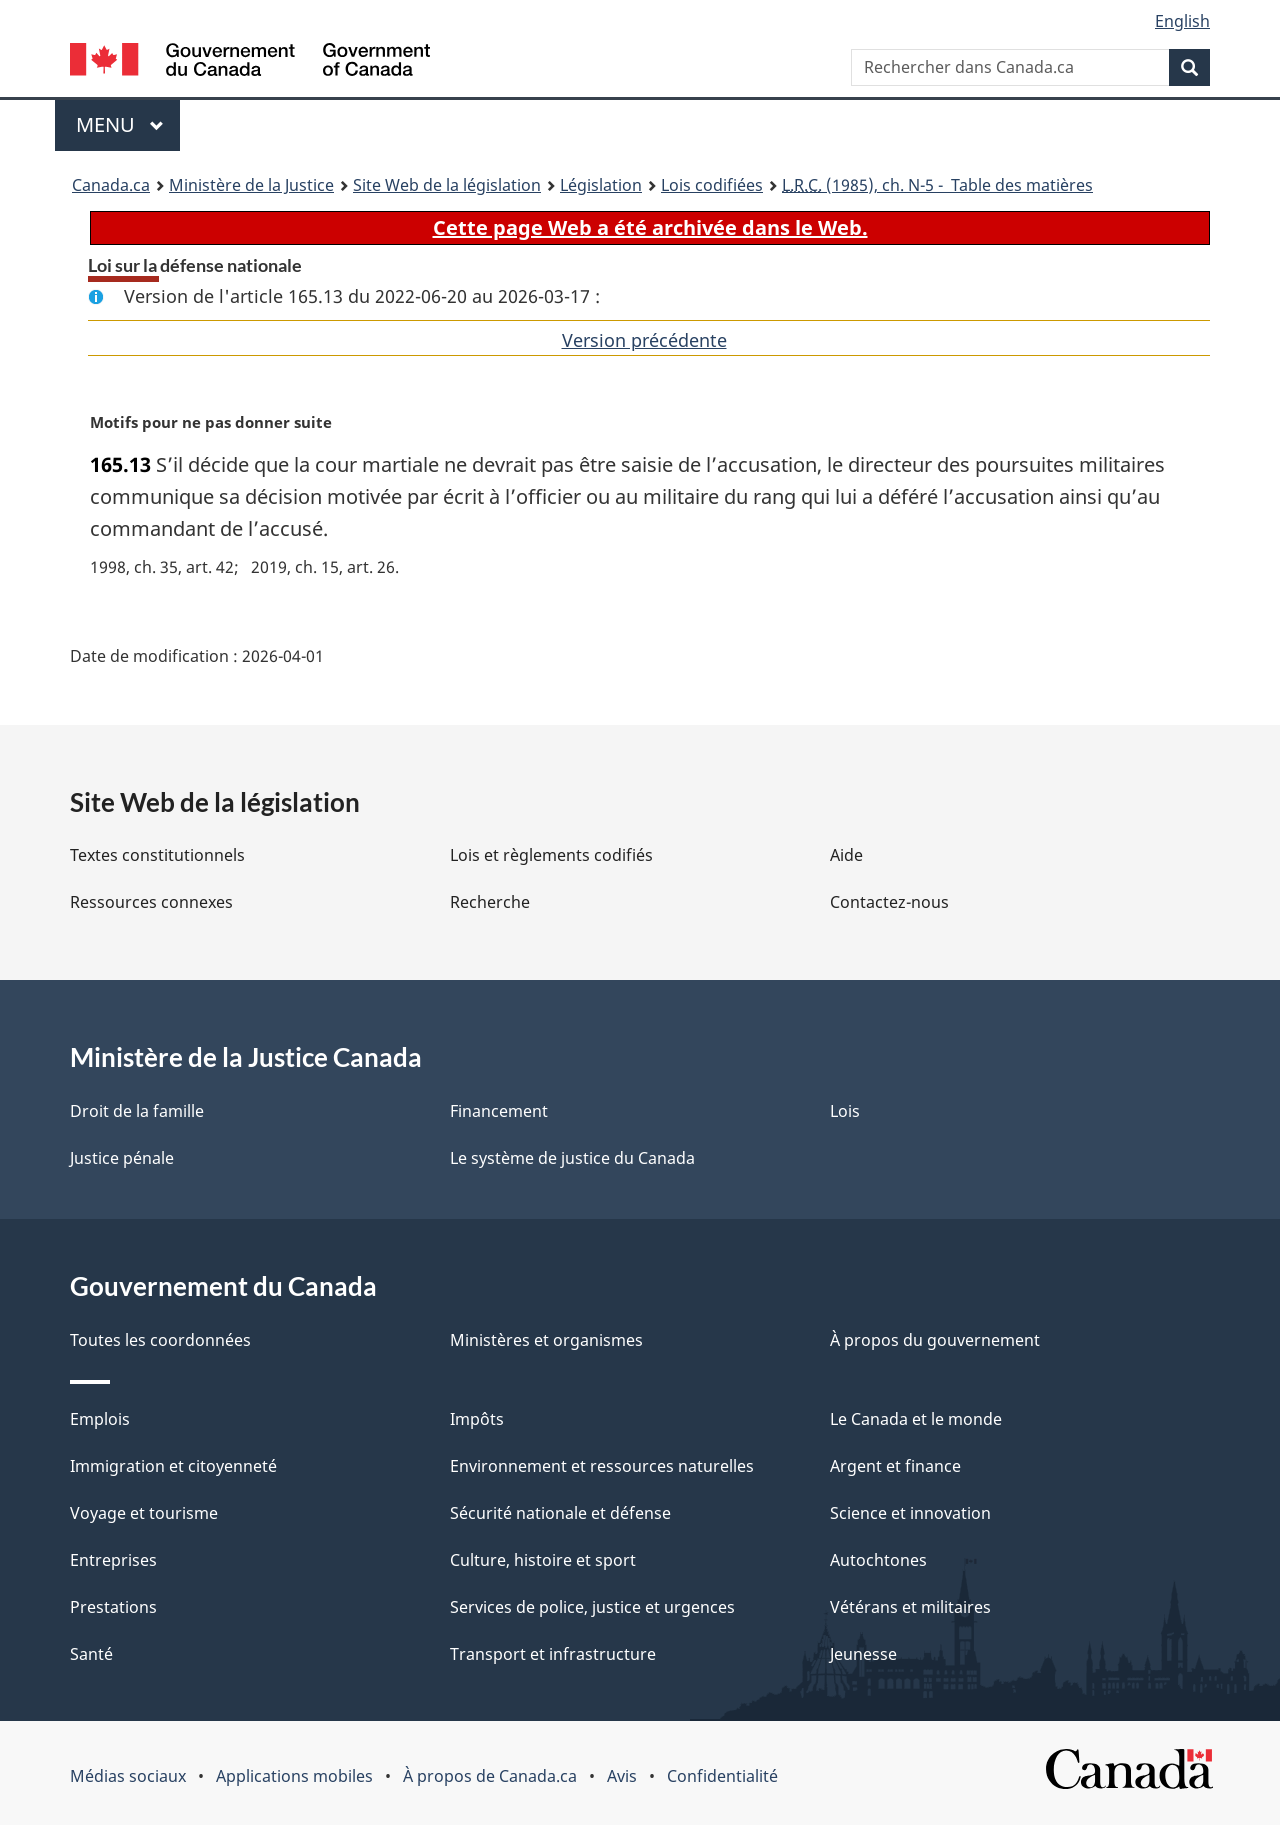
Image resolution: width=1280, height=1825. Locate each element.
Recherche (490, 902)
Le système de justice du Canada (572, 1158)
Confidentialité (722, 1776)
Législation (601, 185)
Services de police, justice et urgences (592, 1607)
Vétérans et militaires (910, 1607)
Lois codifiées (712, 185)
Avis (622, 1776)
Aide (846, 855)
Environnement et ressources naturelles (602, 1466)
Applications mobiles (294, 1776)
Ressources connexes (151, 902)
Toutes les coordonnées (160, 1340)
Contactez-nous (889, 902)
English (1182, 21)
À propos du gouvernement (935, 1340)
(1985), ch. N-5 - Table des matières (937, 185)
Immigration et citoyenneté (173, 1466)
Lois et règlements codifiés (551, 855)
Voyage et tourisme (144, 1513)
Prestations (113, 1607)
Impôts (477, 1419)
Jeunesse (863, 1654)
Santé (91, 1654)
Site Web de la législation (447, 185)
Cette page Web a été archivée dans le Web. (650, 227)
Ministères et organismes (546, 1340)
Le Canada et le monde (916, 1419)
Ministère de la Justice (251, 185)
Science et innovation (910, 1513)
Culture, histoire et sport (543, 1560)
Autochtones (878, 1560)
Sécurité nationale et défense (560, 1513)
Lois (845, 1111)
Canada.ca (111, 185)
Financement (499, 1111)
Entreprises (113, 1560)
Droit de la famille (137, 1111)
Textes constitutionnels (157, 855)
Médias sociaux (128, 1776)
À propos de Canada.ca (490, 1776)
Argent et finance (895, 1466)
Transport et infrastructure (553, 1654)
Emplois (100, 1419)
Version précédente (644, 340)
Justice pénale (122, 1158)
